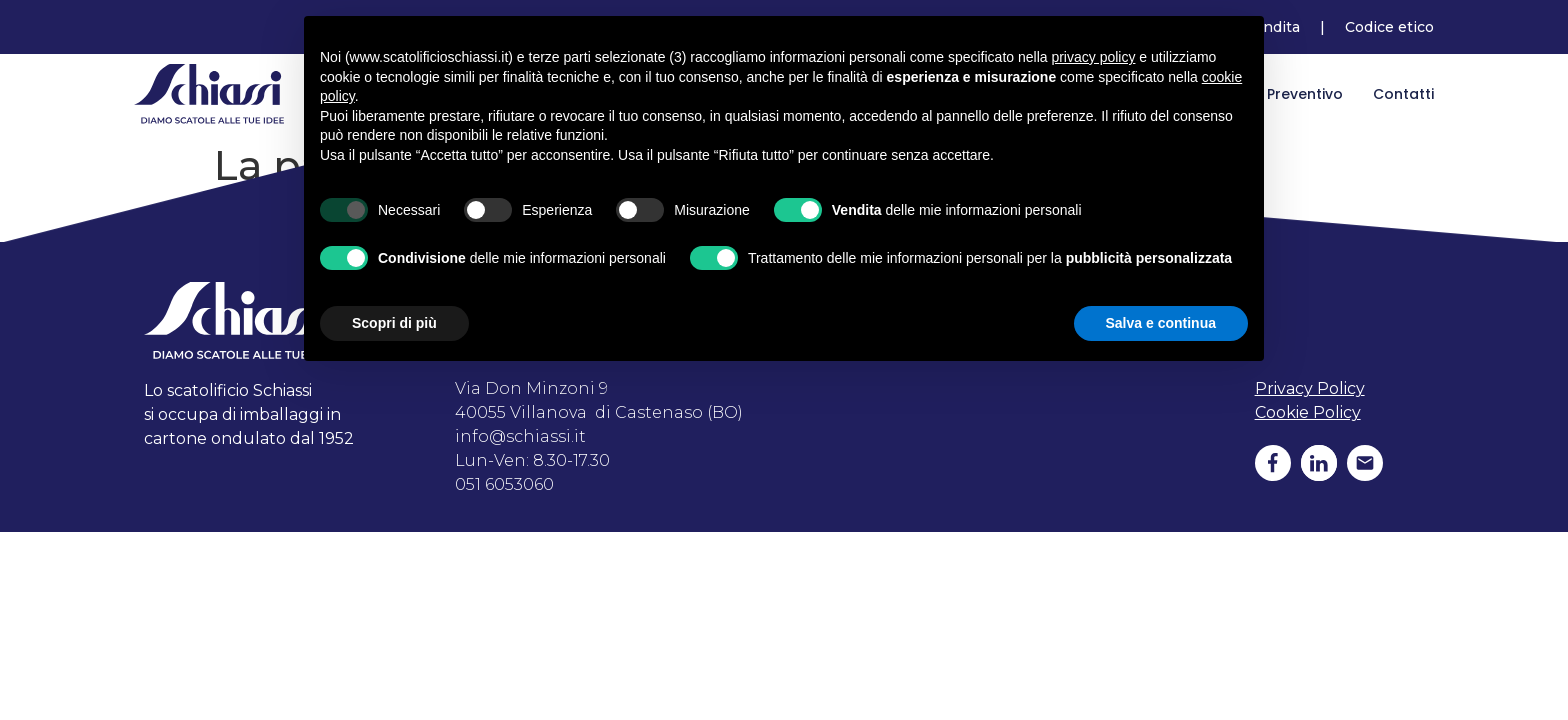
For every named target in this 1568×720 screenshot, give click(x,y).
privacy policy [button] (1093, 57)
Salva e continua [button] (1161, 323)
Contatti (1403, 94)
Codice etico (1389, 27)
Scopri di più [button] (394, 323)
